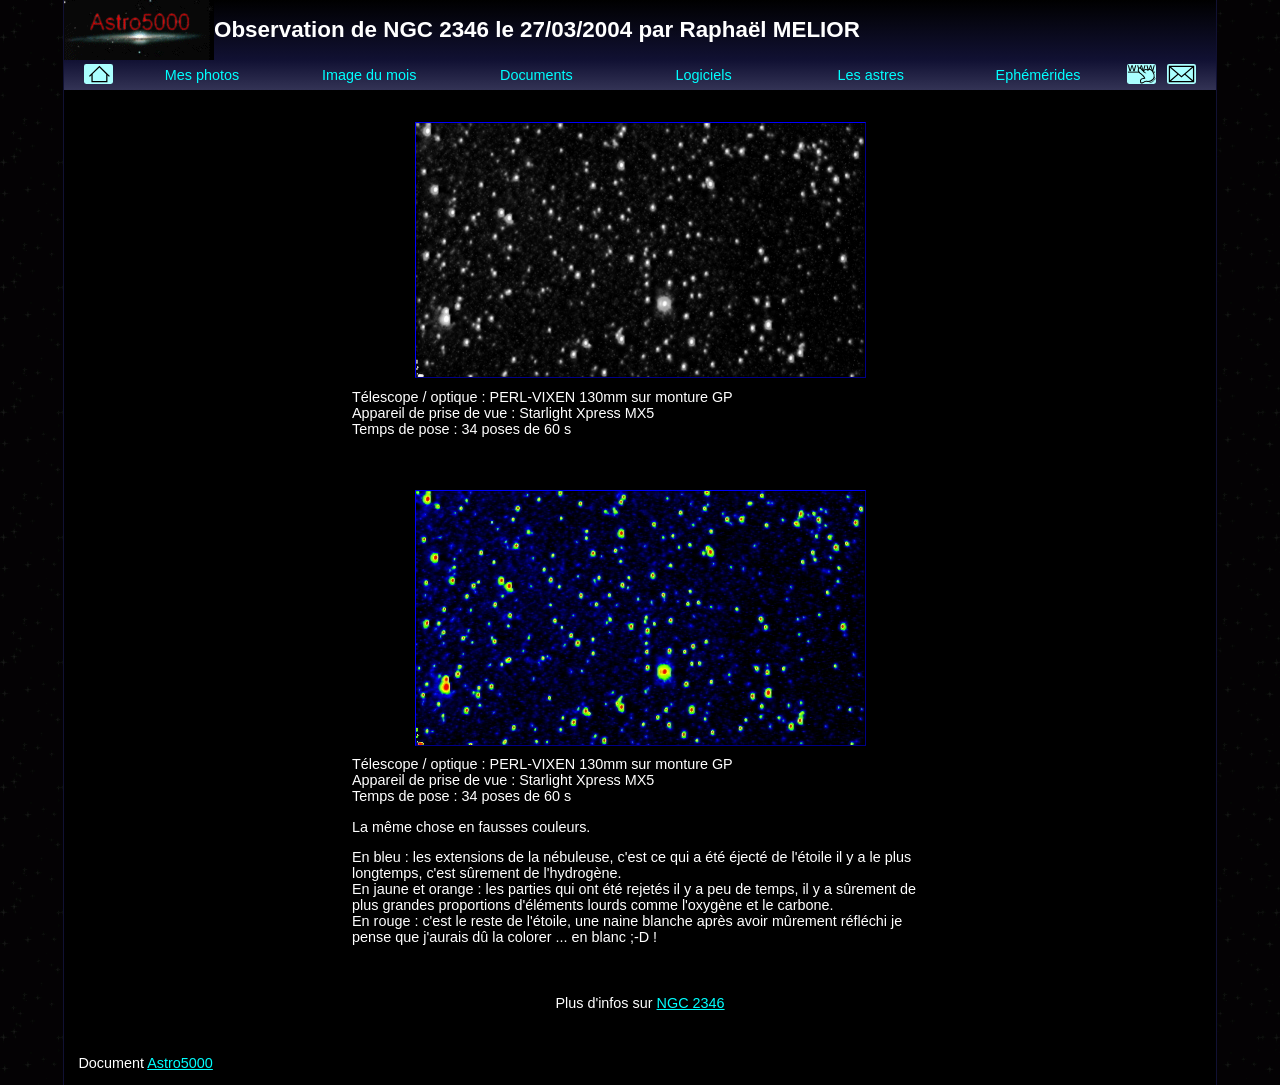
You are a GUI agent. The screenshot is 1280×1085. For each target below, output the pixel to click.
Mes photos (202, 75)
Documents (536, 75)
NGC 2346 (691, 1003)
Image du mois (369, 75)
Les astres (871, 75)
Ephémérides (1038, 75)
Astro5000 (180, 1063)
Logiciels (704, 75)
